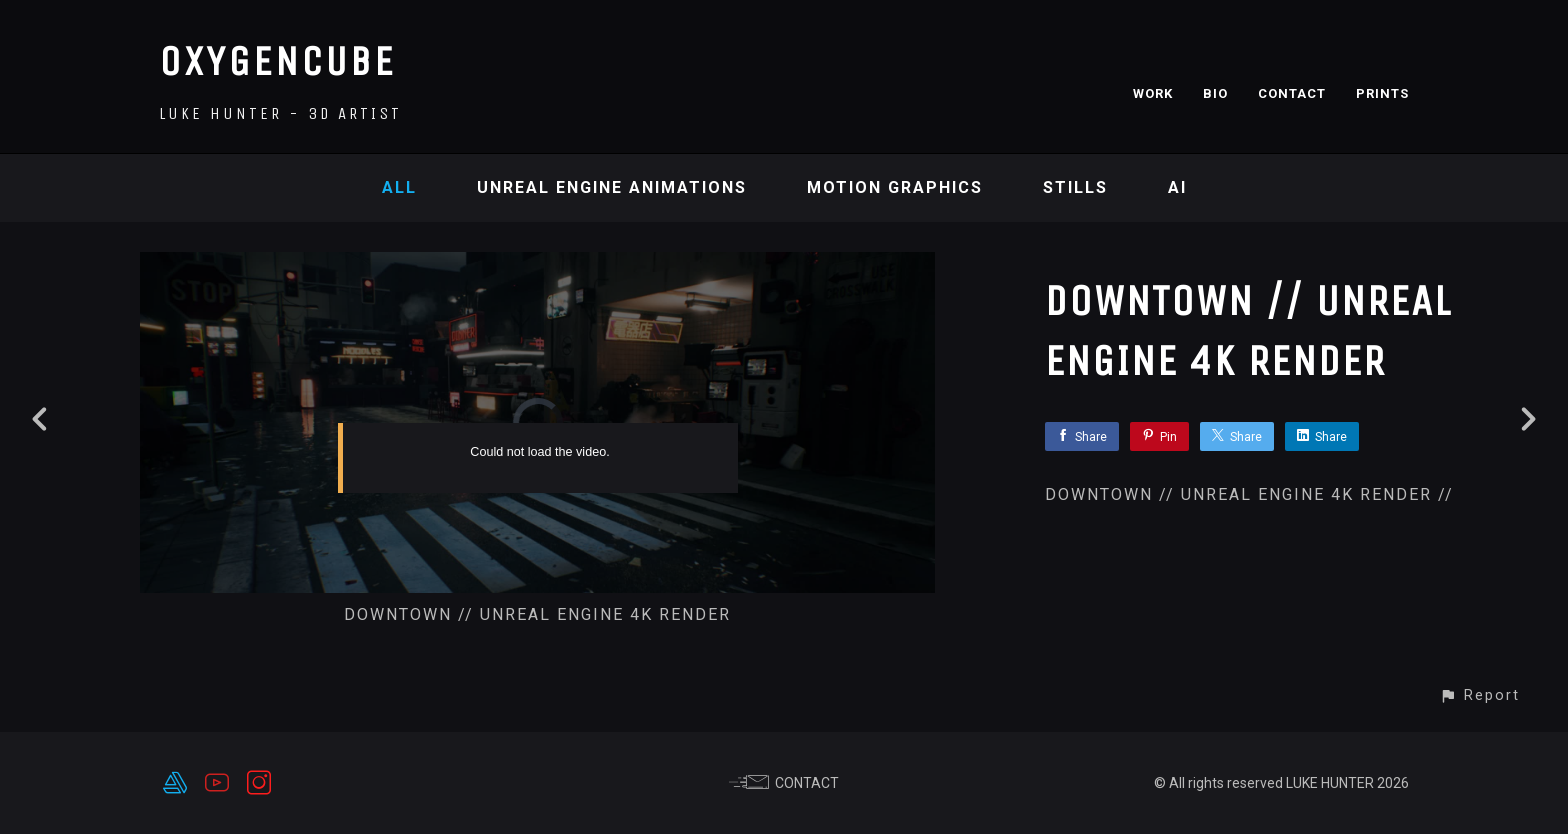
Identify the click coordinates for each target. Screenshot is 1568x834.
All (399, 187)
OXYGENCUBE (277, 61)
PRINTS (1382, 93)
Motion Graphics (895, 187)
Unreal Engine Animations (612, 187)
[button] (1479, 695)
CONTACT (1292, 93)
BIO (1215, 93)
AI (1177, 187)
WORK (1153, 93)
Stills (1075, 187)
